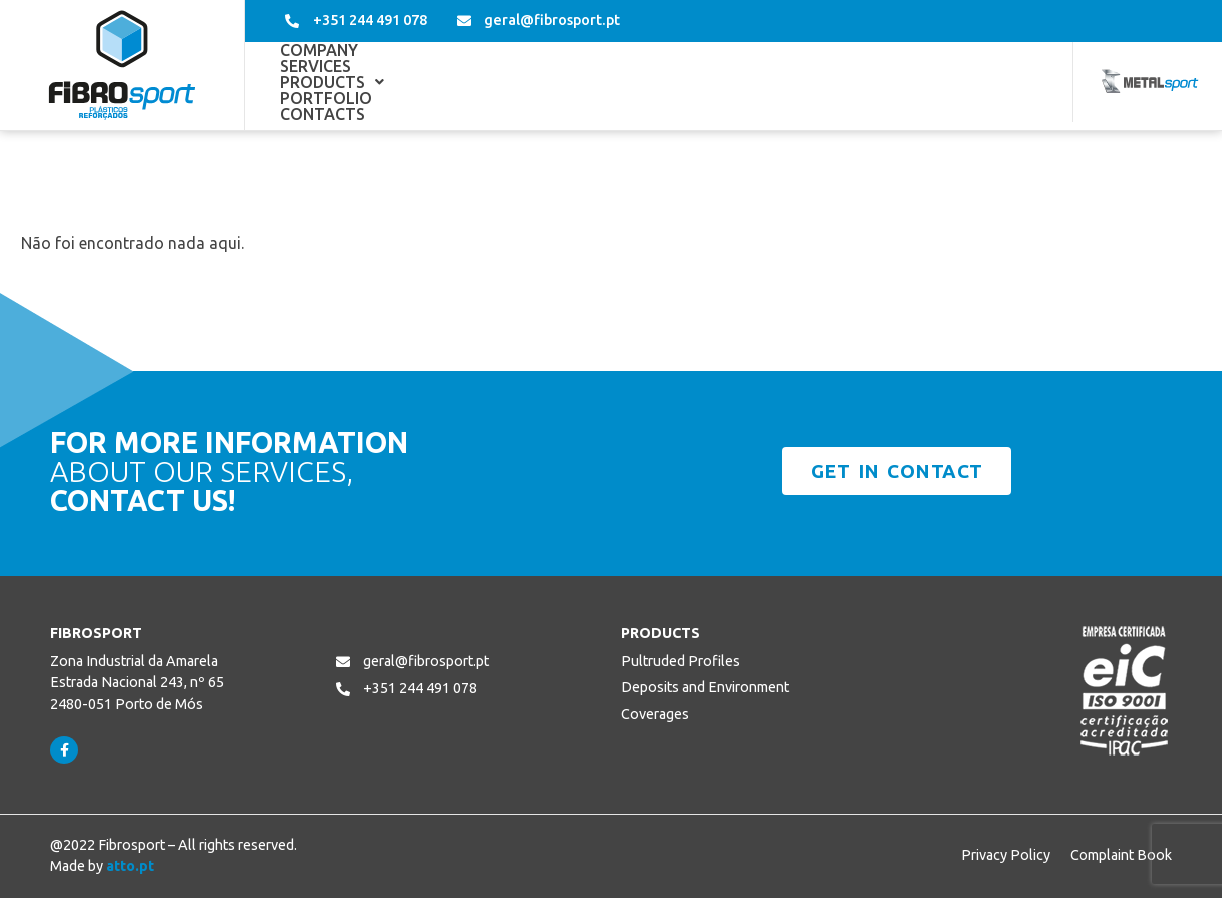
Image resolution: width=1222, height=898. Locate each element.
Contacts (787, 82)
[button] (541, 82)
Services (423, 82)
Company (319, 82)
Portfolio (669, 82)
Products (541, 82)
